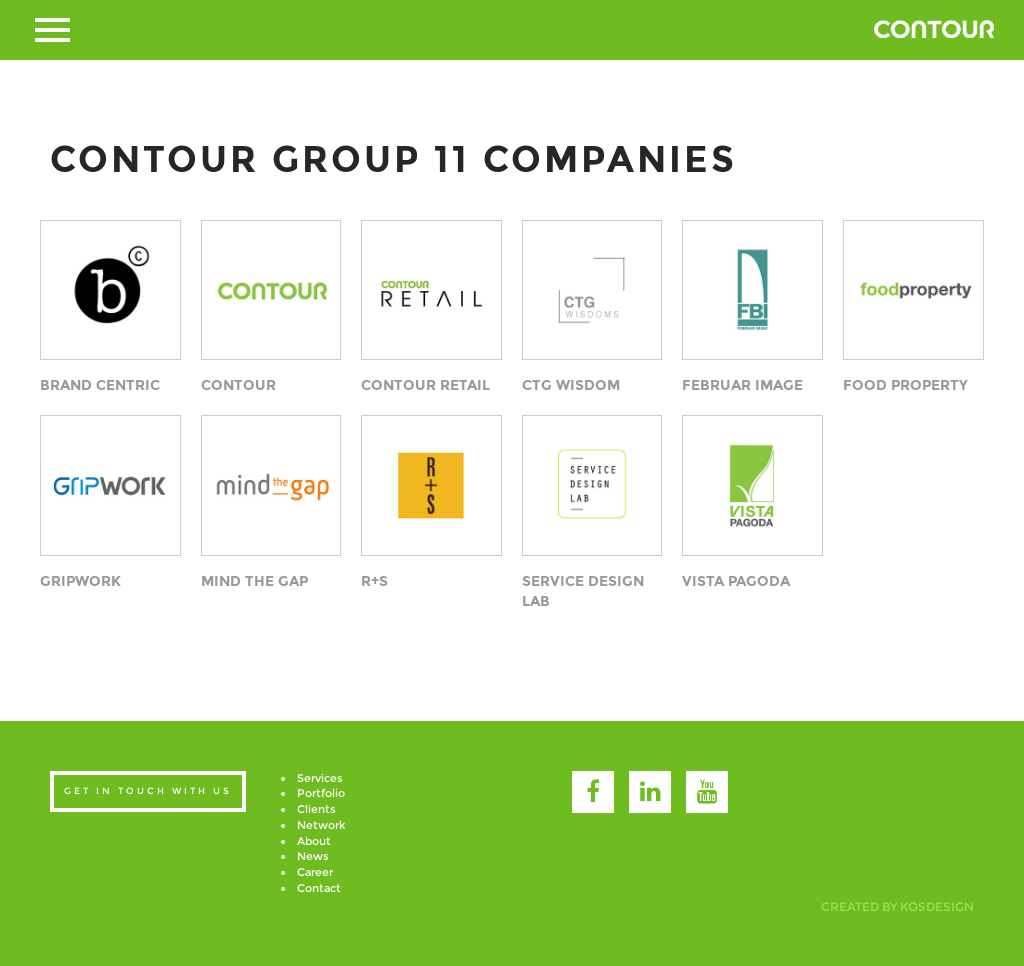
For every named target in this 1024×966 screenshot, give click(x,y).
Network (321, 825)
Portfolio (321, 793)
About (314, 841)
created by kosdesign (897, 906)
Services (320, 778)
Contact (319, 888)
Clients (316, 809)
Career (315, 872)
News (313, 856)
